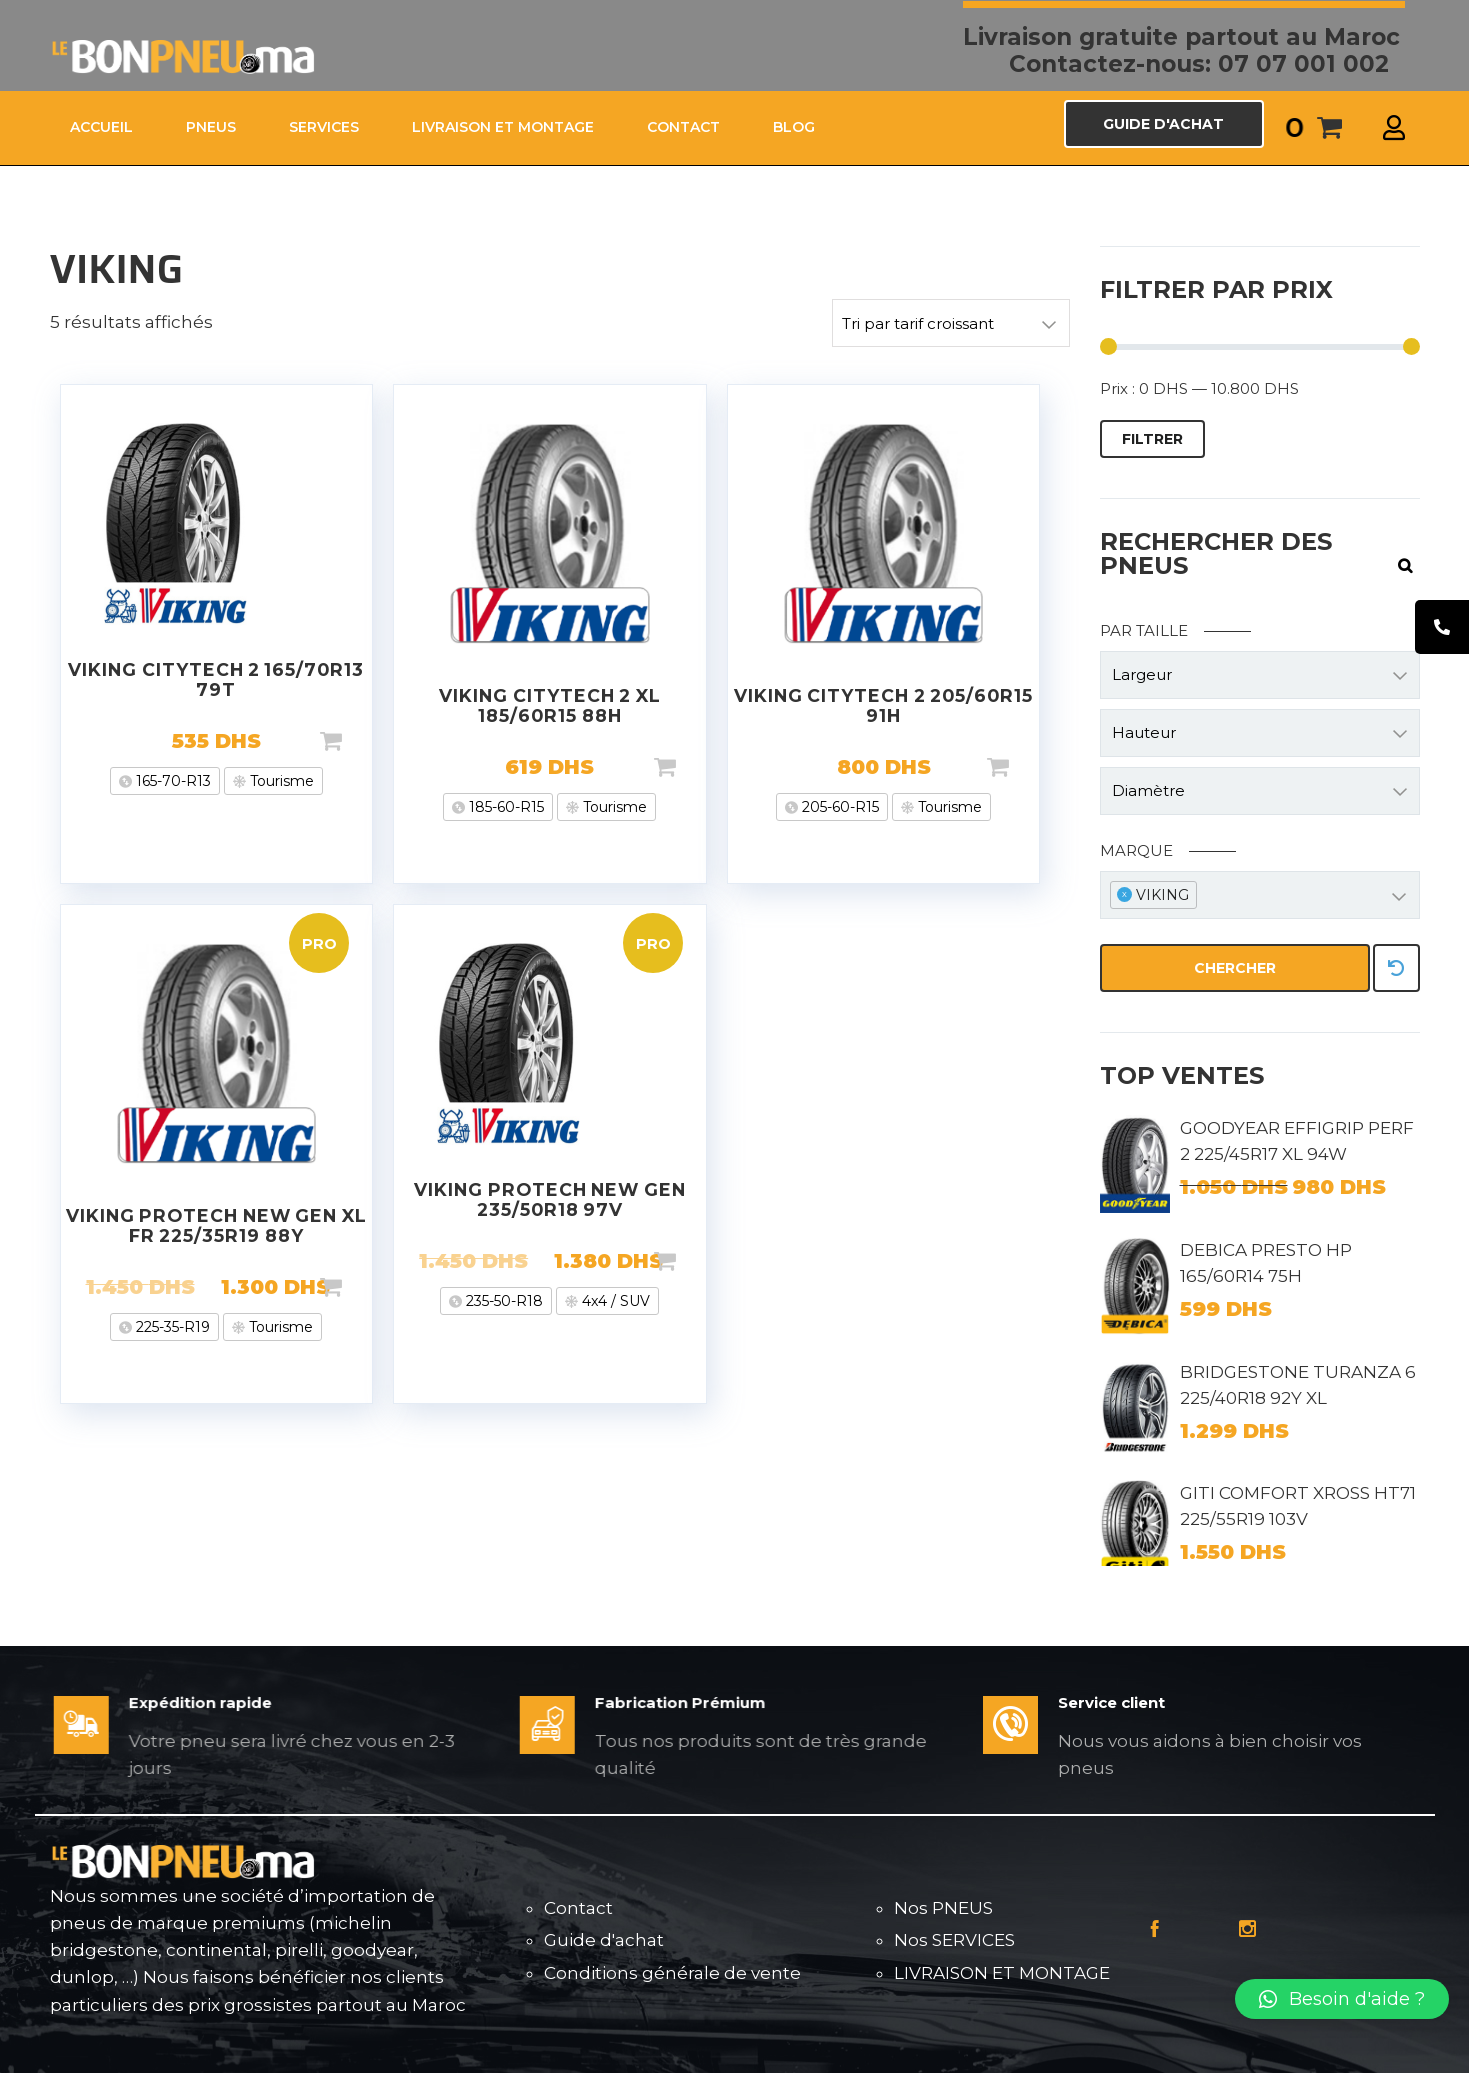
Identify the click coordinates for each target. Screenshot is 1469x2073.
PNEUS (211, 127)
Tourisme (280, 781)
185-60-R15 (504, 807)
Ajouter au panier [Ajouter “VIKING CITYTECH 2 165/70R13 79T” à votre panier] (363, 741)
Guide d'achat (604, 1940)
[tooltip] (1442, 627)
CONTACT (683, 127)
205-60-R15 (838, 807)
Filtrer (1152, 439)
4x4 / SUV (614, 1301)
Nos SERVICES (954, 1940)
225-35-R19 (171, 1327)
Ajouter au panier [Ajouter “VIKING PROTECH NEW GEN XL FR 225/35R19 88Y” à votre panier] (363, 1287)
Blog (794, 127)
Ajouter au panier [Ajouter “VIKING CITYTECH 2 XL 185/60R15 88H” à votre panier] (697, 767)
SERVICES (324, 127)
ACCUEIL (101, 127)
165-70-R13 (171, 781)
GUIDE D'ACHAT (1163, 124)
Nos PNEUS (943, 1908)
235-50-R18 (502, 1301)
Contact (578, 1908)
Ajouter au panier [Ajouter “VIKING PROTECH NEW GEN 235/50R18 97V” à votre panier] (697, 1261)
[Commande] (951, 323)
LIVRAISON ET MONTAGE (503, 127)
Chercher (1235, 968)
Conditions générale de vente (672, 1973)
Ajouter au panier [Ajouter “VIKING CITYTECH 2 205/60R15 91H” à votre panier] (1030, 767)
